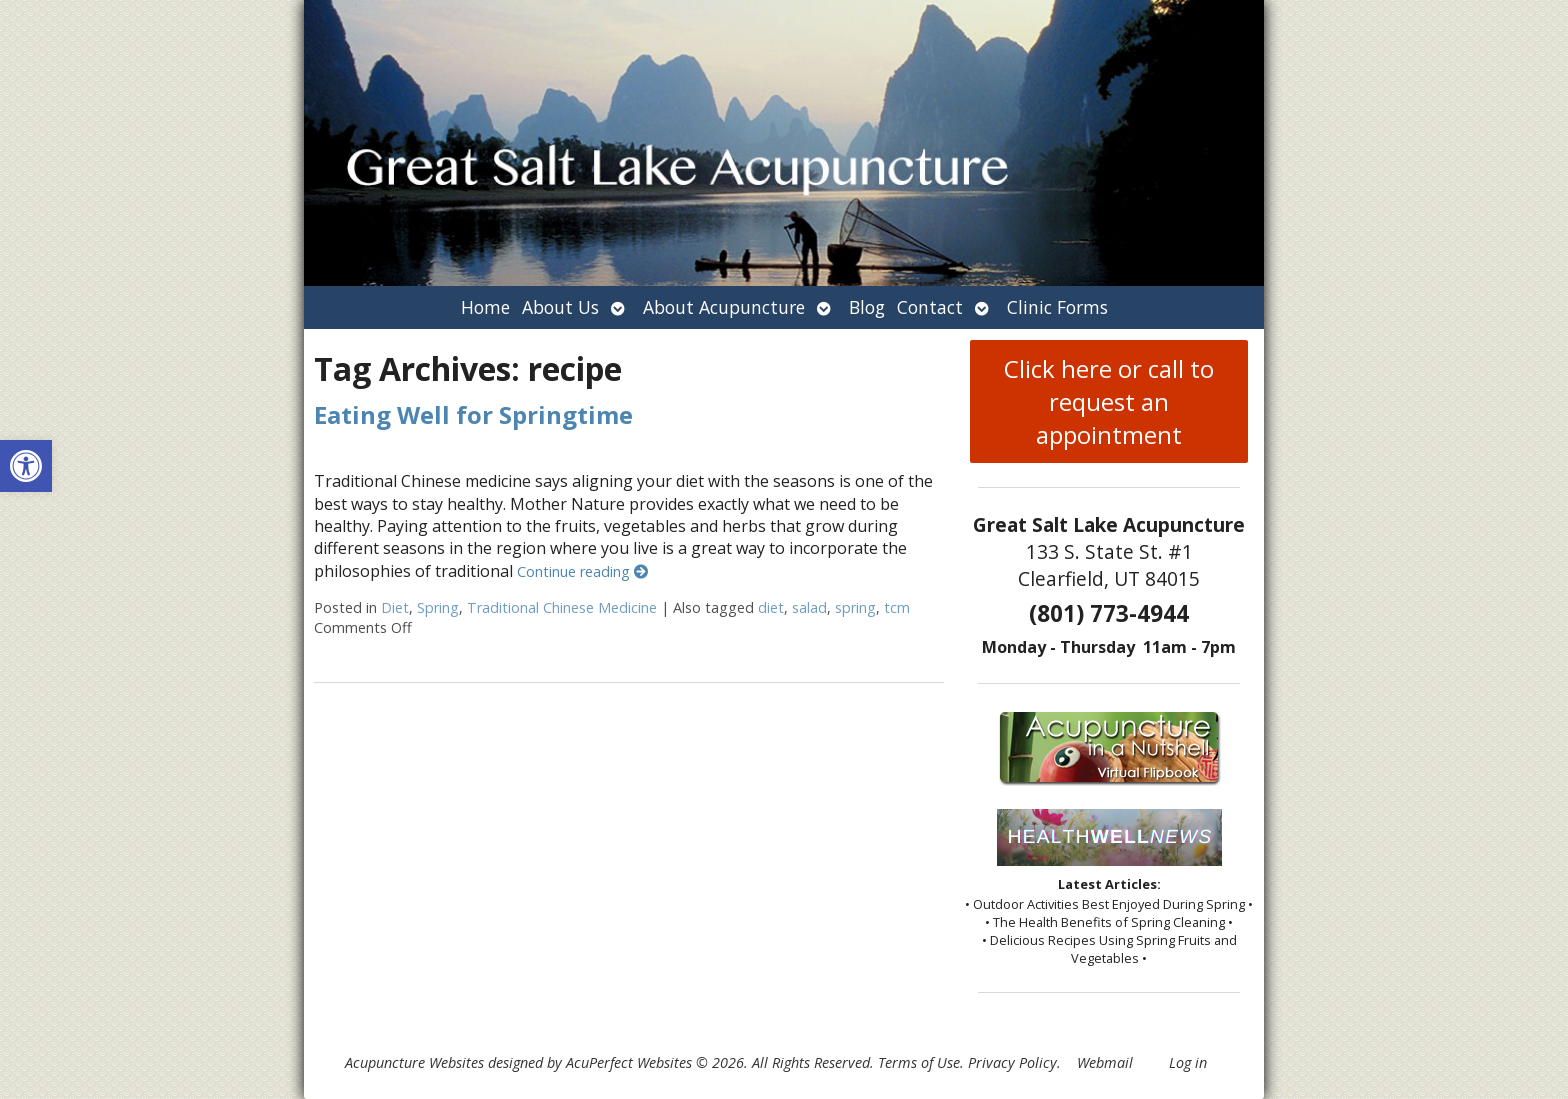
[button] (26, 466)
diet (771, 607)
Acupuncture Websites (414, 1062)
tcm (897, 607)
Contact (930, 307)
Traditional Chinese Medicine (562, 607)
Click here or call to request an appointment (1109, 401)
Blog (867, 307)
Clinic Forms (1057, 307)
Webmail (1105, 1062)
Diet (395, 607)
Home (485, 307)
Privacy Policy (1012, 1062)
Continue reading (582, 571)
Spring (438, 607)
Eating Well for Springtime (473, 414)
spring (855, 607)
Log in (1188, 1062)
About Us (560, 307)
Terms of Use (919, 1062)
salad (809, 607)
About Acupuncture (724, 307)
